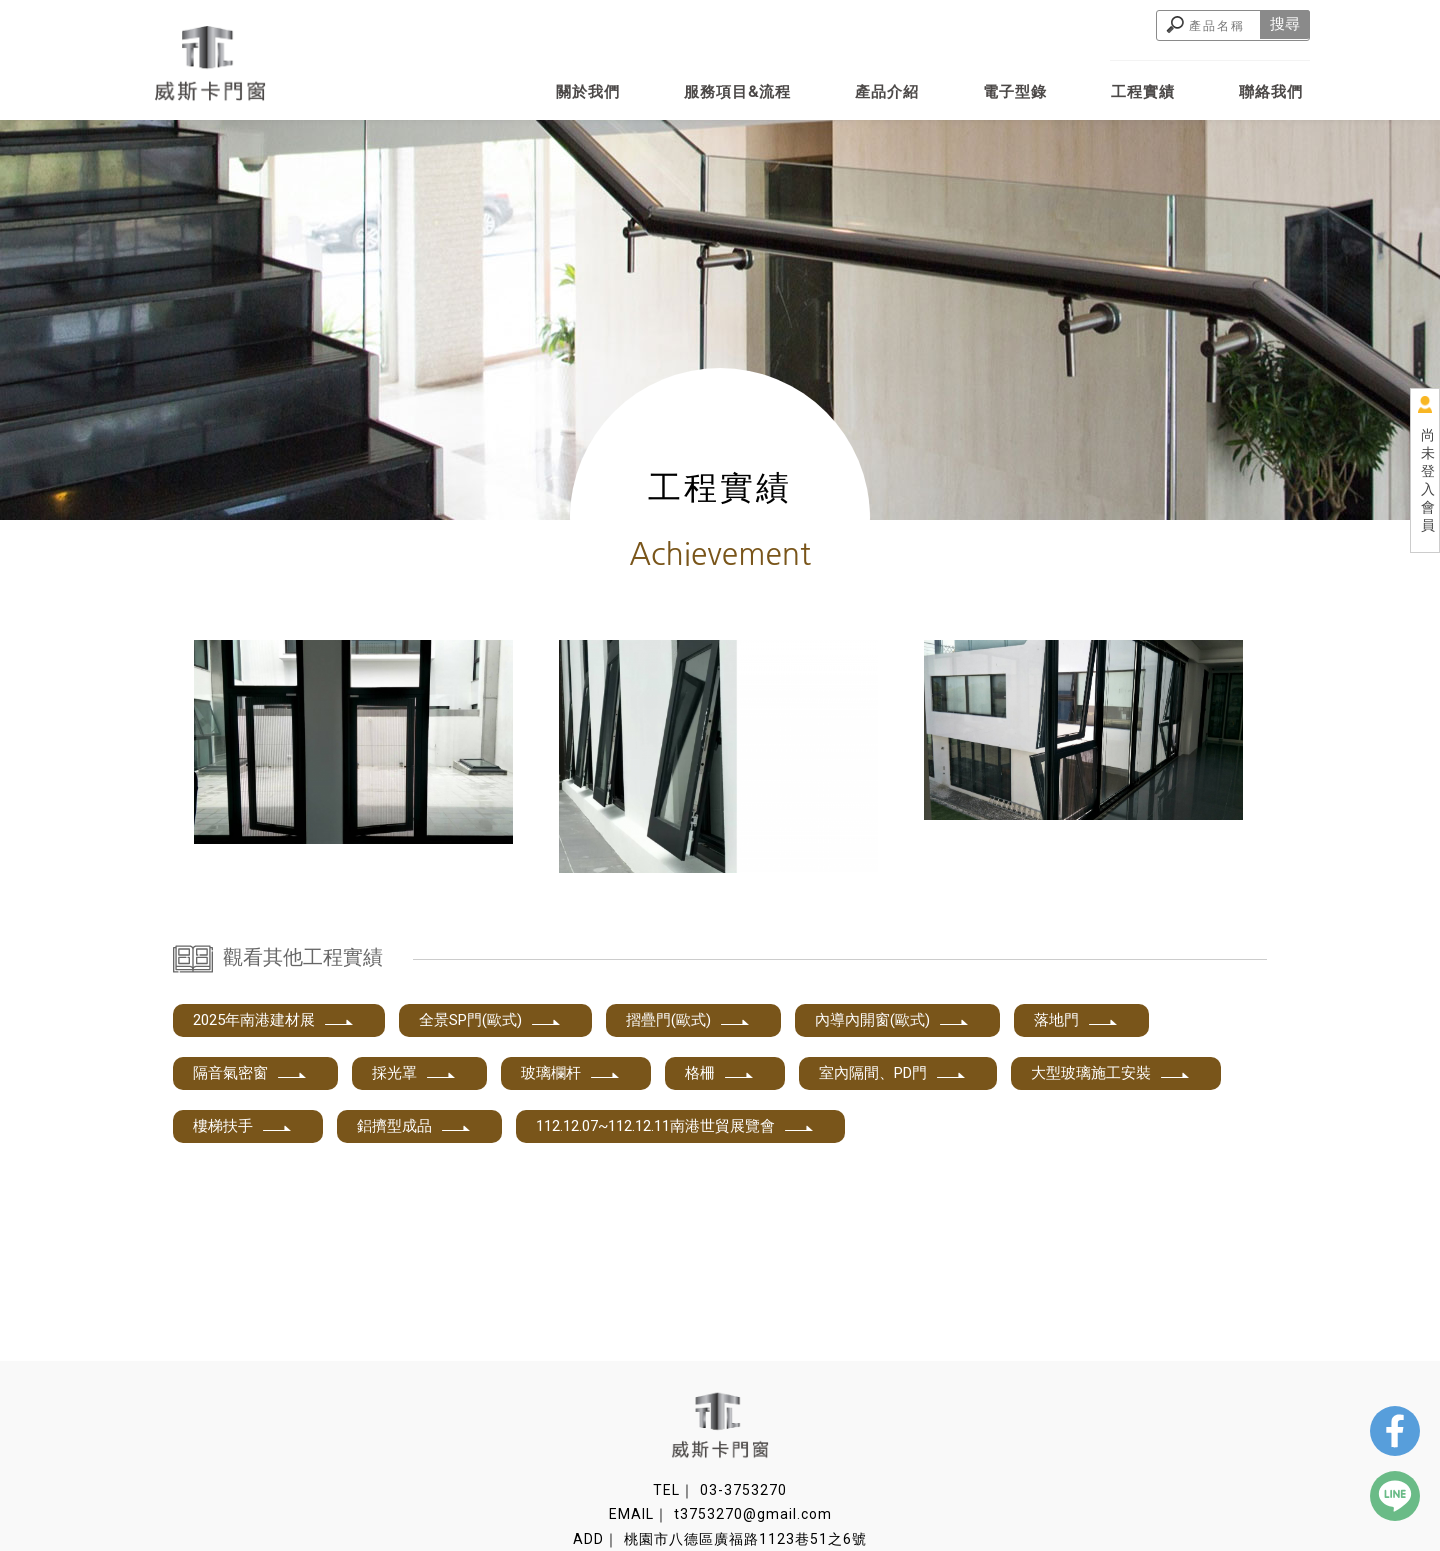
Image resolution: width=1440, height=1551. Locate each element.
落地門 (1076, 1020)
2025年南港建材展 (274, 1020)
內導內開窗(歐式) (892, 1020)
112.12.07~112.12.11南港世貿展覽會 (675, 1126)
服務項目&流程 (737, 92)
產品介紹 (887, 92)
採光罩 (414, 1073)
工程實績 (1143, 92)
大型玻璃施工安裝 (1111, 1073)
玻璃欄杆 (571, 1073)
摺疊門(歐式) (688, 1020)
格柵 (720, 1073)
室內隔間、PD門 (893, 1073)
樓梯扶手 (243, 1126)
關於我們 (588, 92)
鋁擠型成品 (414, 1126)
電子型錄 (1015, 92)
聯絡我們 (1271, 92)
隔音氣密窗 (250, 1073)
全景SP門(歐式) (490, 1020)
